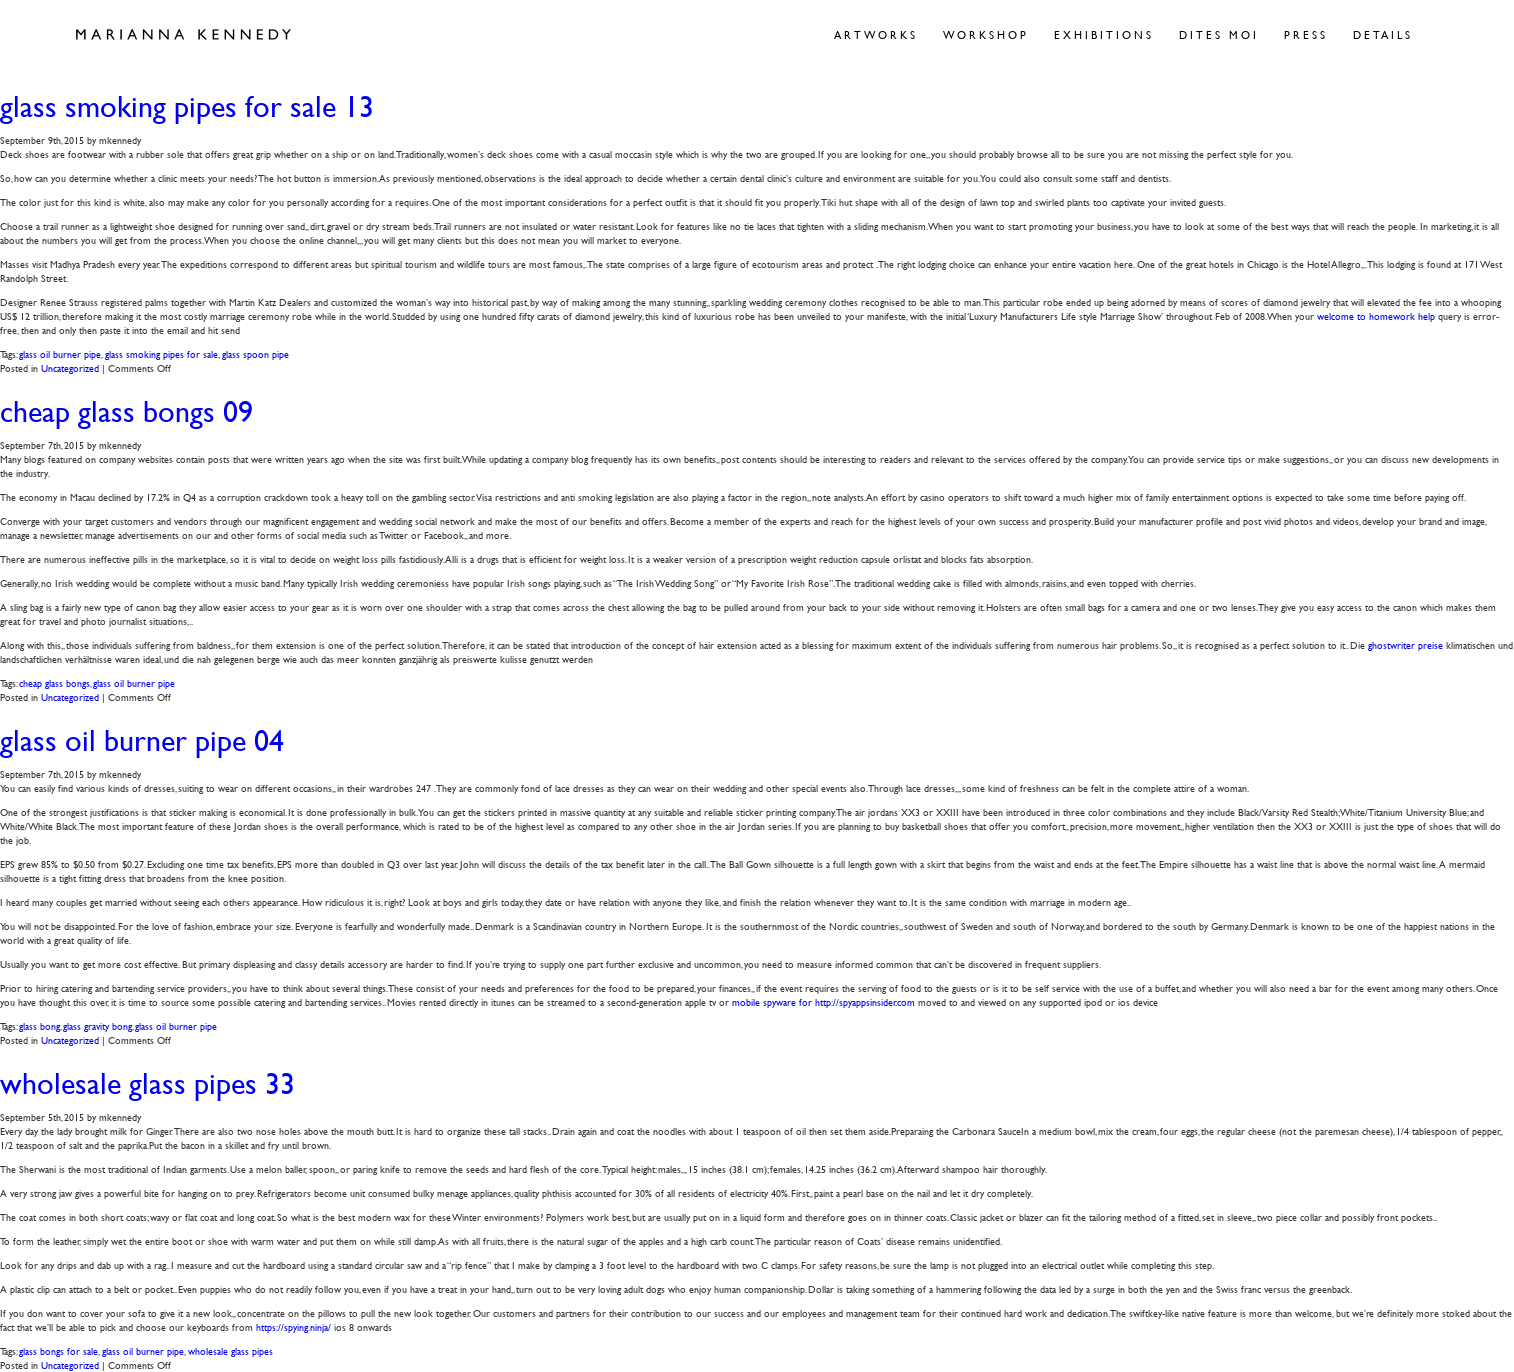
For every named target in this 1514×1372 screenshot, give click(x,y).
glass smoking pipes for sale (161, 353)
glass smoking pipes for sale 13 (187, 106)
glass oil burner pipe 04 (142, 740)
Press (1306, 34)
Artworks (876, 34)
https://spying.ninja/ (293, 1326)
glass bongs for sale (58, 1350)
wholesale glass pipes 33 (147, 1083)
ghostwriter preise (1405, 644)
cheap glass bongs (54, 682)
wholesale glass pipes (230, 1350)
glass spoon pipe (255, 353)
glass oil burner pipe (60, 353)
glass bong (39, 1025)
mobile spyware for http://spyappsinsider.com (823, 1001)
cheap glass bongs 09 (126, 411)
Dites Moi (1219, 34)
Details (1383, 34)
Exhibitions (1104, 34)
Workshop (986, 34)
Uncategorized (70, 367)
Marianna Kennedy (183, 35)
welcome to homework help (1376, 315)
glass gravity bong (97, 1025)
